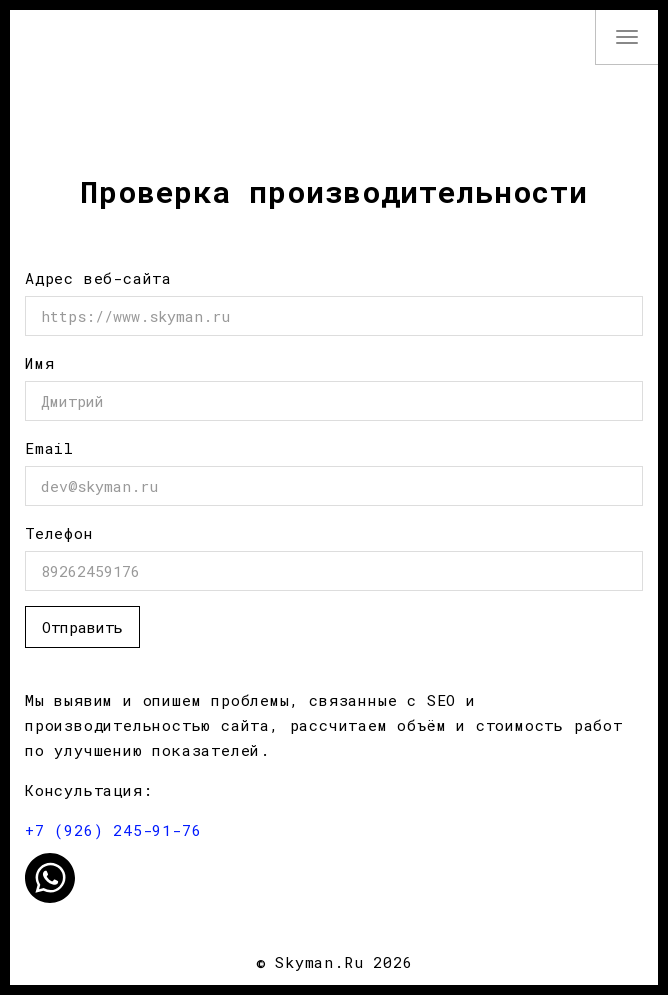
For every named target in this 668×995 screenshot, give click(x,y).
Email (49, 448)
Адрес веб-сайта (98, 278)
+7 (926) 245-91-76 (113, 830)
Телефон (59, 533)
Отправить (82, 627)
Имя (39, 363)
